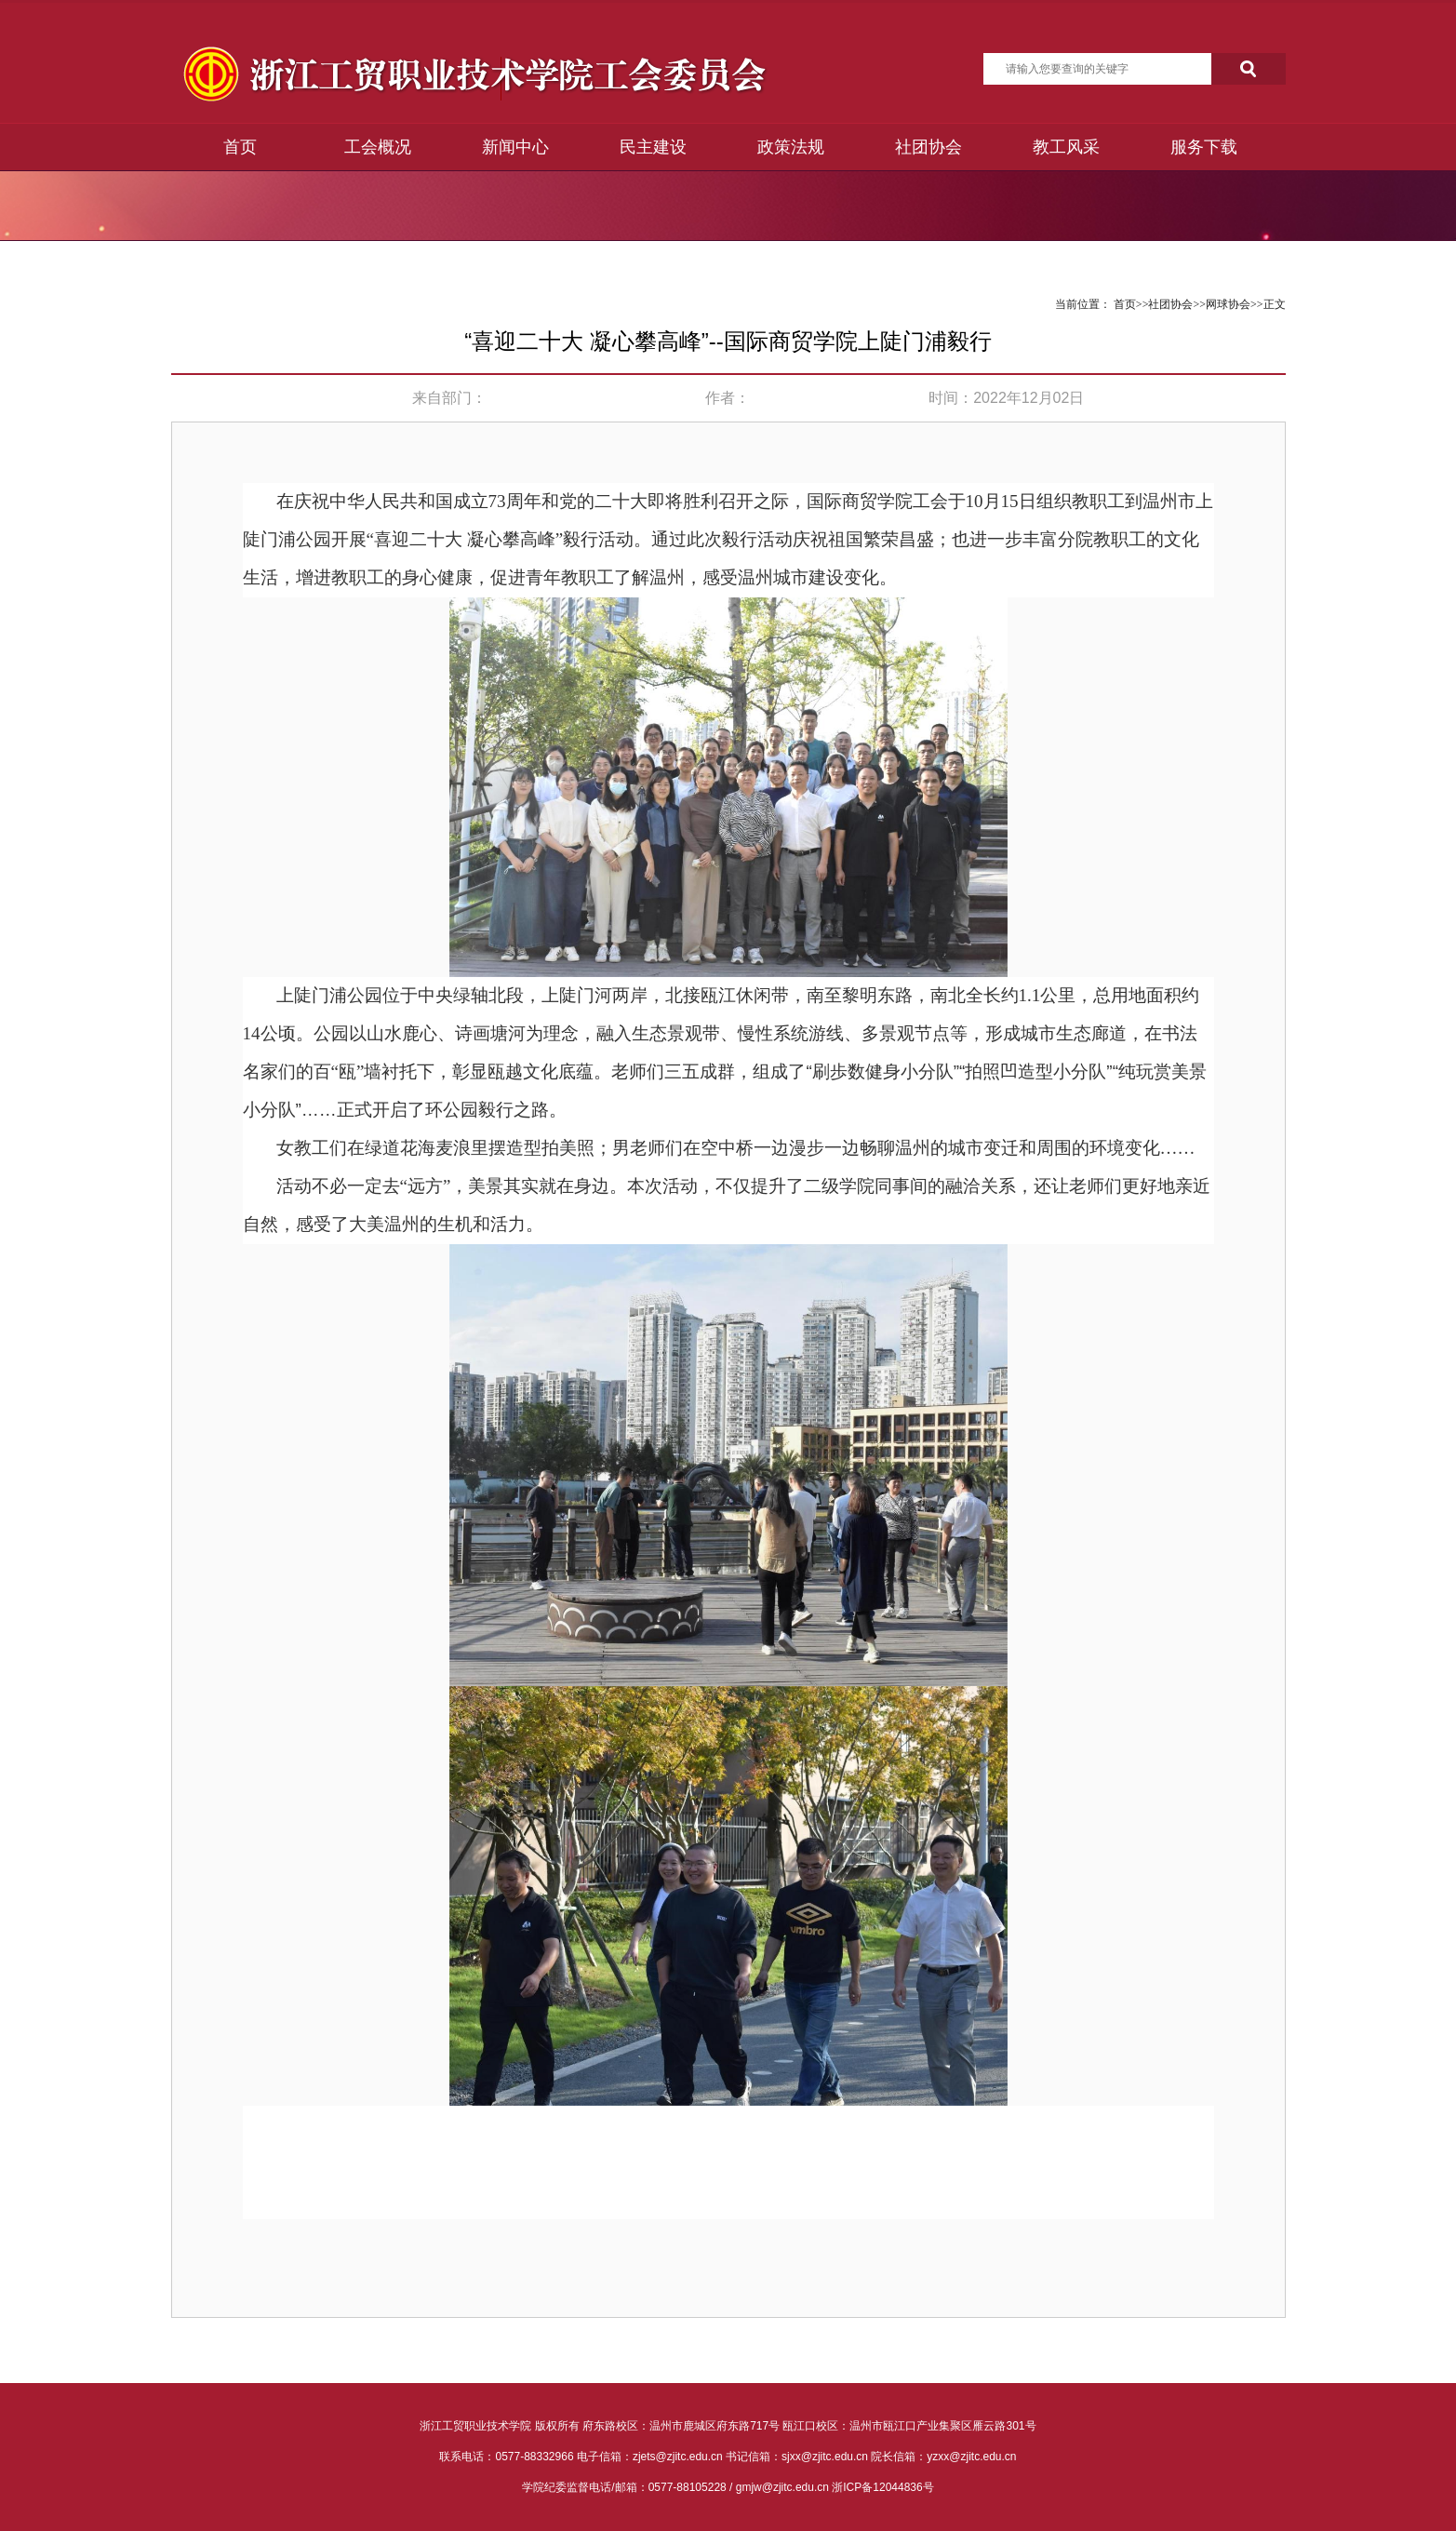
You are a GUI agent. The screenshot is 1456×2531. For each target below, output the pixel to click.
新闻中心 (515, 147)
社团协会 (928, 147)
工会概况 (377, 147)
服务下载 (1203, 147)
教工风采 (1066, 147)
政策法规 (790, 147)
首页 (240, 147)
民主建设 (653, 147)
